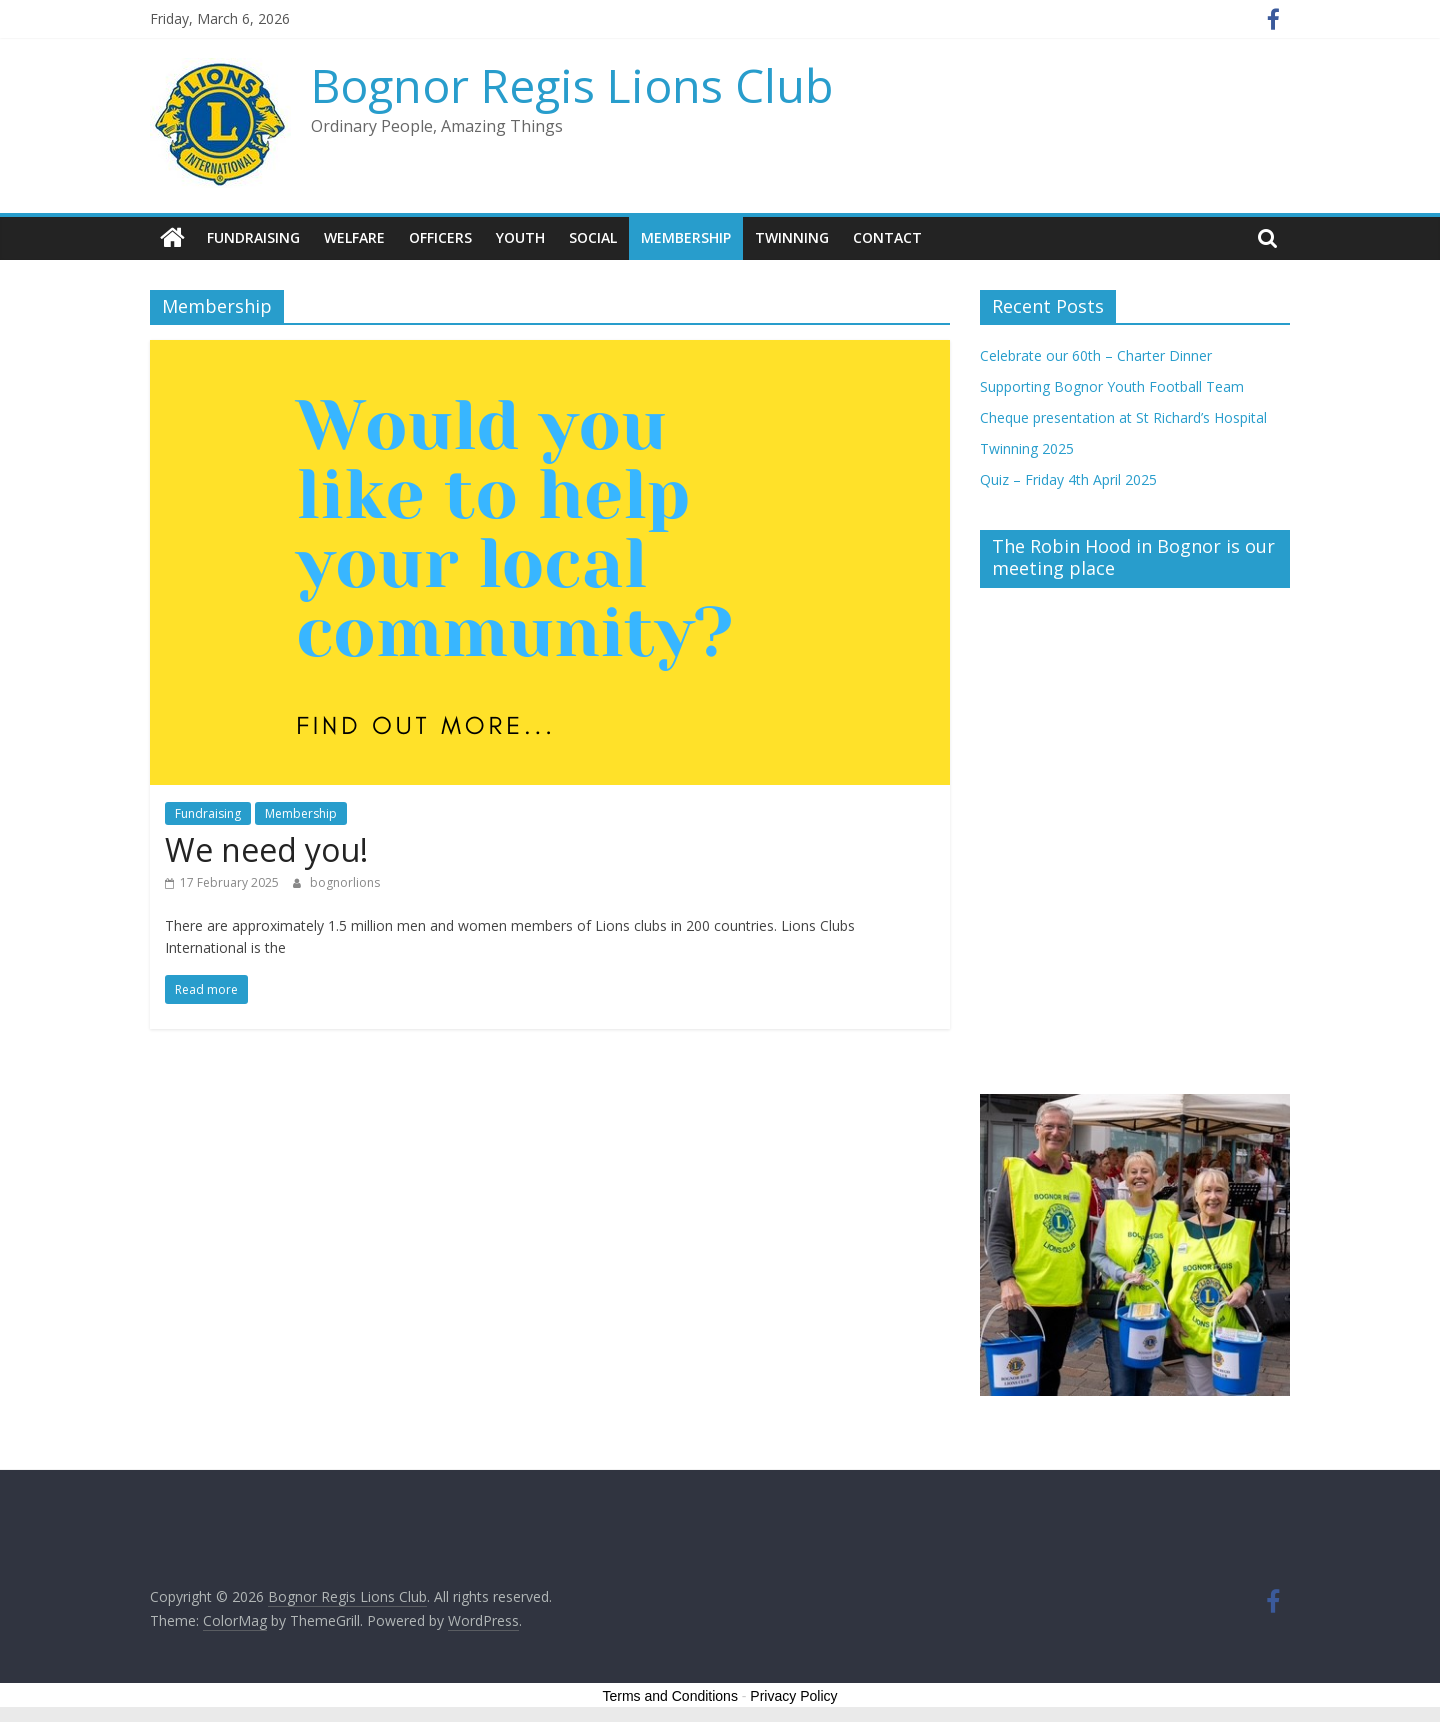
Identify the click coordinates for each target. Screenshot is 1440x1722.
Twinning (792, 237)
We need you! (266, 849)
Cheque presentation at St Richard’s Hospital (1123, 417)
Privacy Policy (793, 1696)
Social (593, 237)
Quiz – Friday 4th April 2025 (1068, 479)
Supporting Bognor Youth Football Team (1112, 386)
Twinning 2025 (1027, 448)
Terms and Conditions (670, 1696)
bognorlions (345, 882)
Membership (686, 237)
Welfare (354, 237)
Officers (440, 237)
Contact (887, 237)
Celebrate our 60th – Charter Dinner (1096, 355)
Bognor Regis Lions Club (572, 85)
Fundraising (253, 237)
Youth (520, 237)
